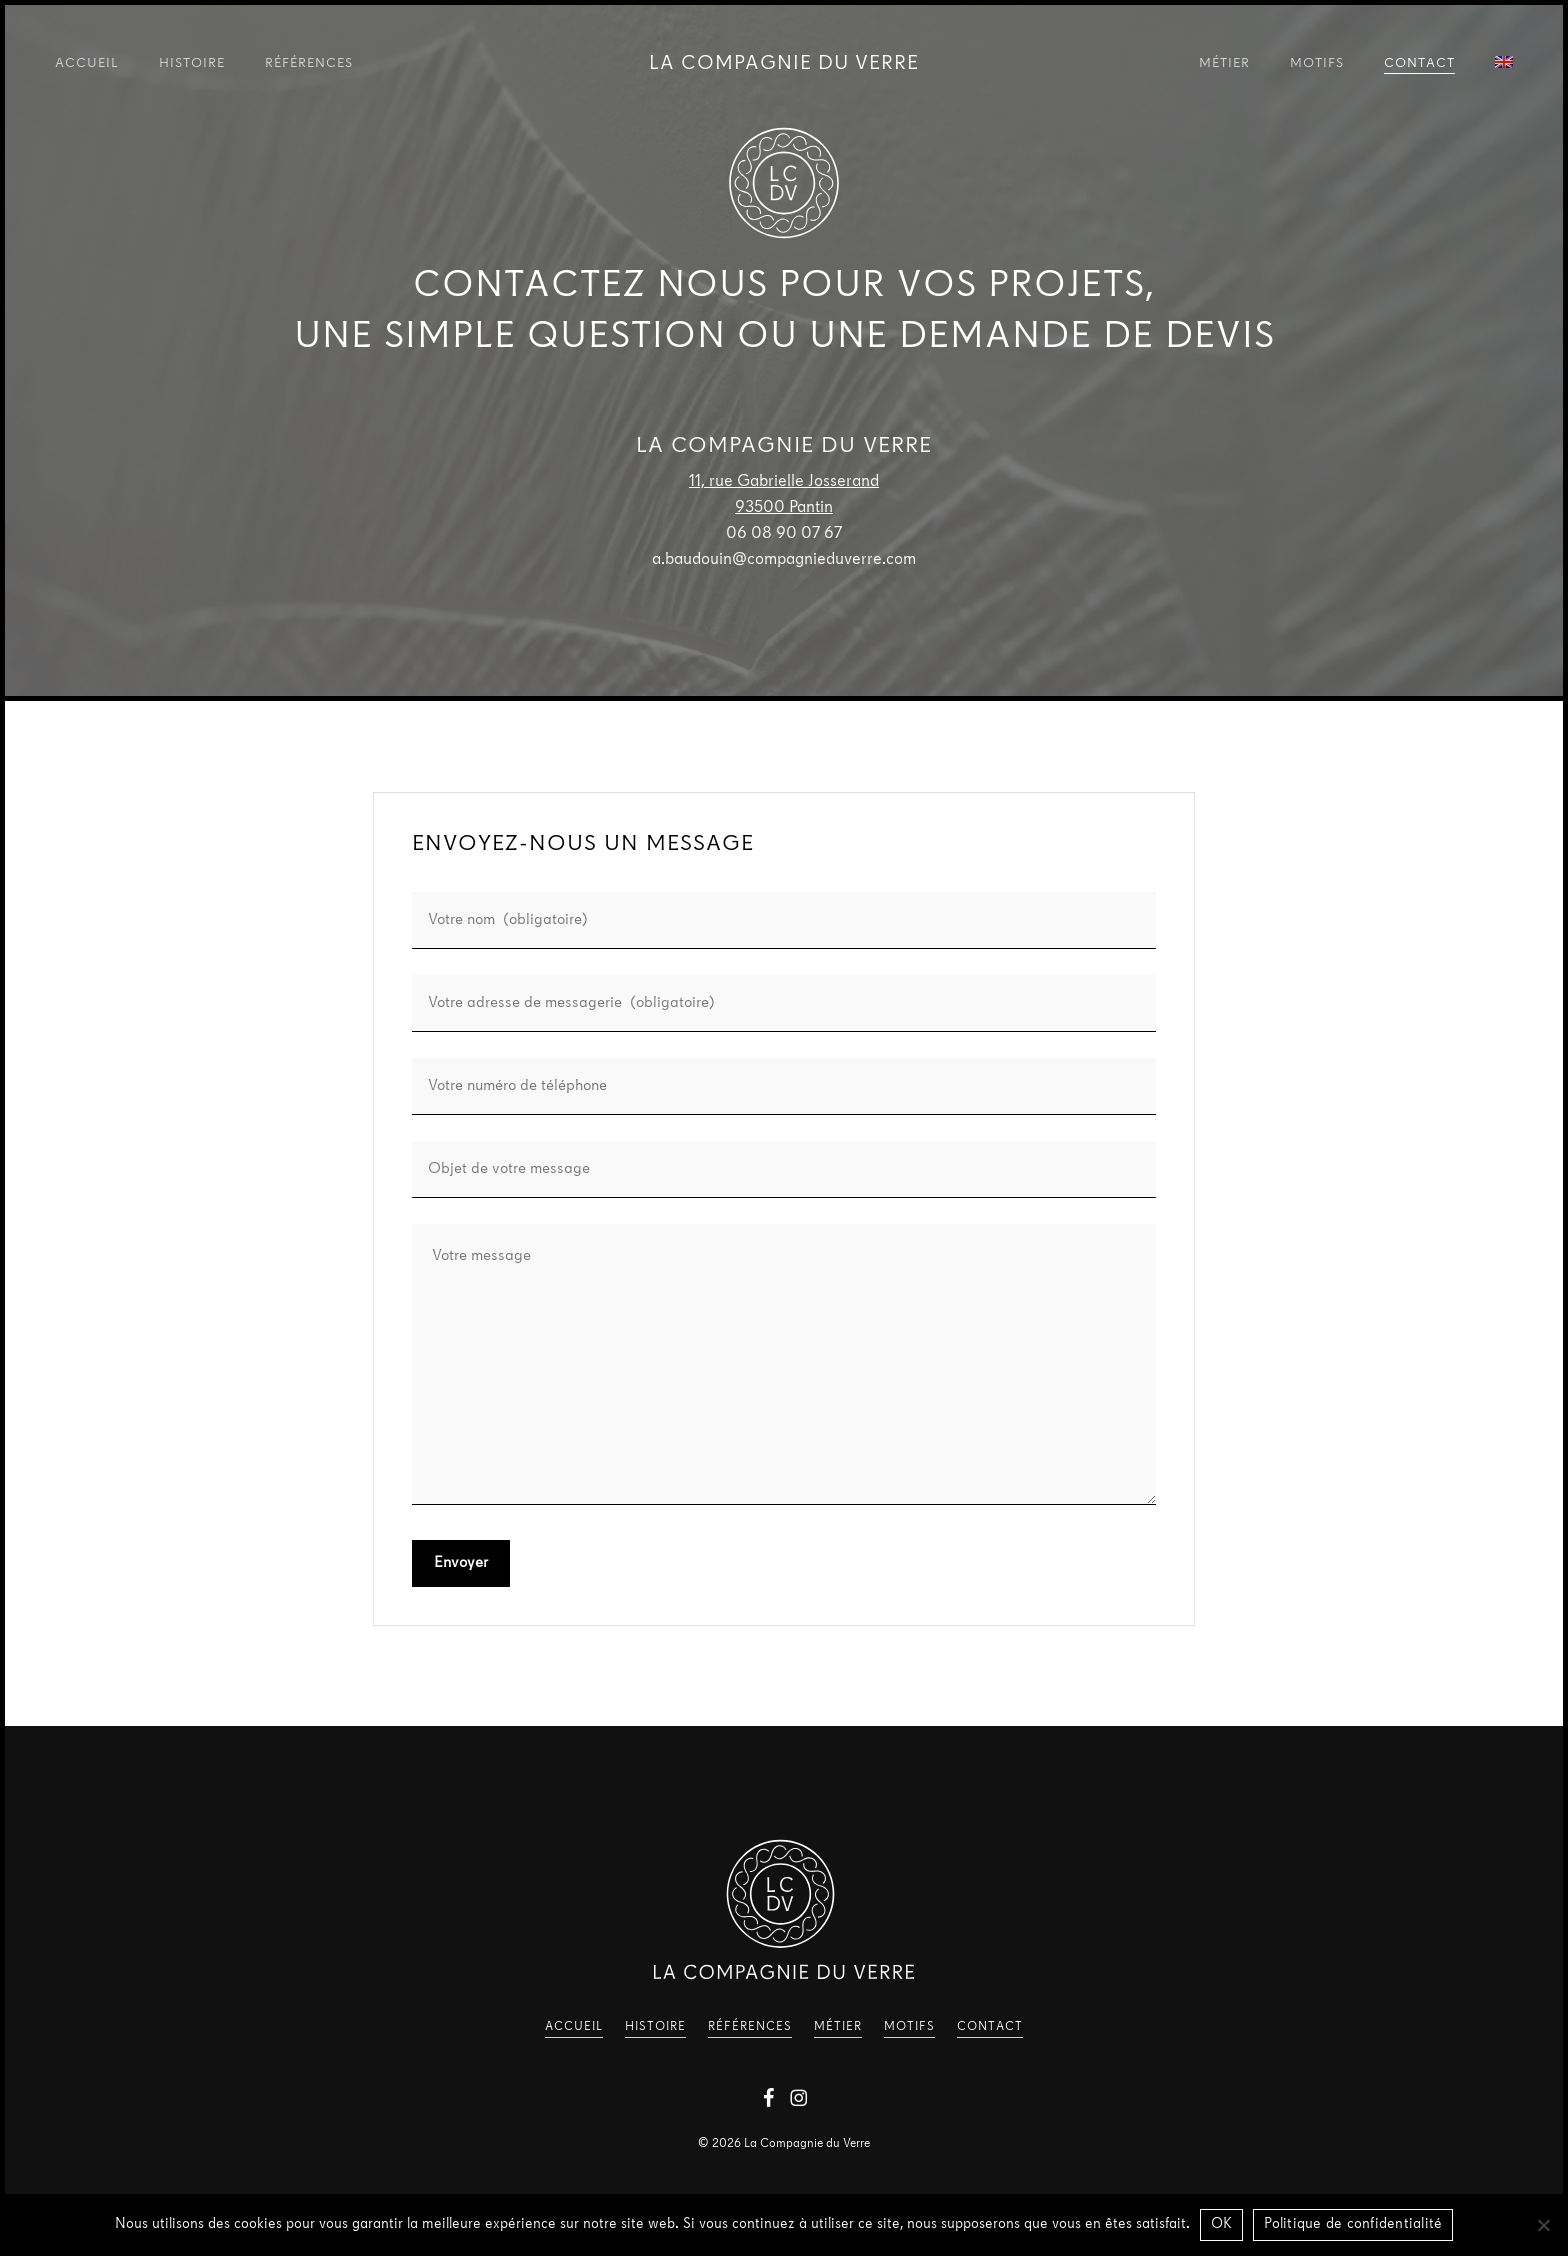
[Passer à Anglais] (1504, 65)
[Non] (1543, 2225)
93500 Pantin (784, 507)
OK (1222, 2224)
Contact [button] (990, 2027)
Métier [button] (838, 2027)
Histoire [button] (655, 2027)
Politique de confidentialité (1353, 2224)
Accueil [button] (574, 2027)
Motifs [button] (909, 2027)
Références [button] (750, 2027)
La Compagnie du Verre (784, 64)
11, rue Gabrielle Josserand (784, 481)
